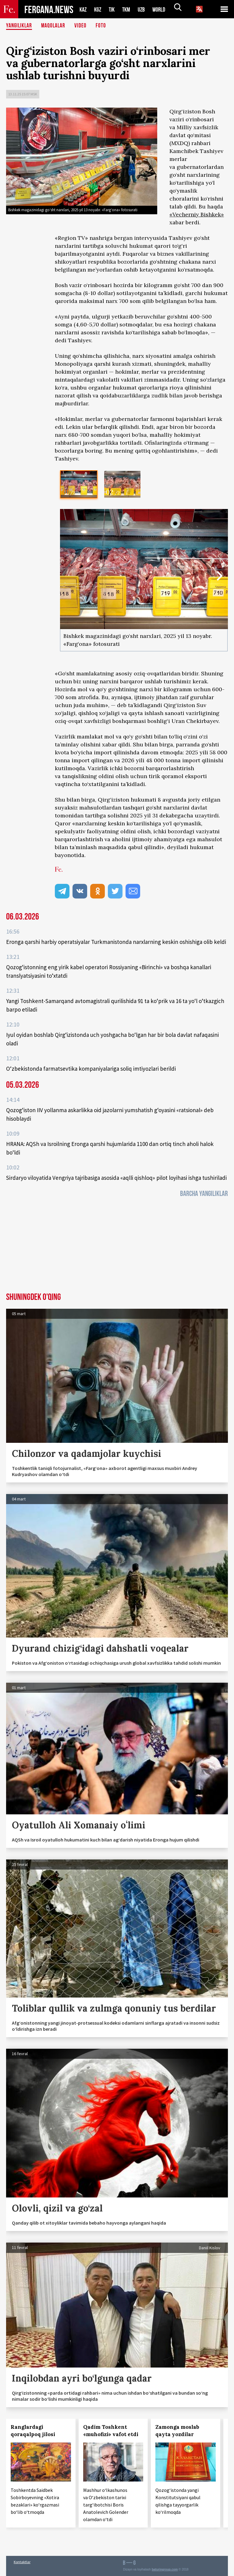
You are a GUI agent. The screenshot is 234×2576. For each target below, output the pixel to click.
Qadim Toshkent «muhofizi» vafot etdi (110, 2431)
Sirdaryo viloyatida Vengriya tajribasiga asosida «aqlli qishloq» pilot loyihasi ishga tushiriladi (116, 1177)
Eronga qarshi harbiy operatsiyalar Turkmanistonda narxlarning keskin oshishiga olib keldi (116, 941)
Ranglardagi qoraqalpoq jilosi (33, 2431)
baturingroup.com (165, 2569)
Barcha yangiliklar (204, 1193)
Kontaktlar (22, 2562)
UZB (145, 9)
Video (82, 26)
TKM (129, 9)
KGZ (99, 9)
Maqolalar (54, 26)
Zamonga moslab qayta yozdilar (177, 2431)
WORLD (164, 9)
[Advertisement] (117, 1247)
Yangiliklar (19, 26)
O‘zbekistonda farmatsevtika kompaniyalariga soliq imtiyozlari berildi (91, 1068)
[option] (79, 484)
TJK (114, 9)
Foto (103, 26)
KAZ (83, 9)
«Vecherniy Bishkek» (196, 214)
